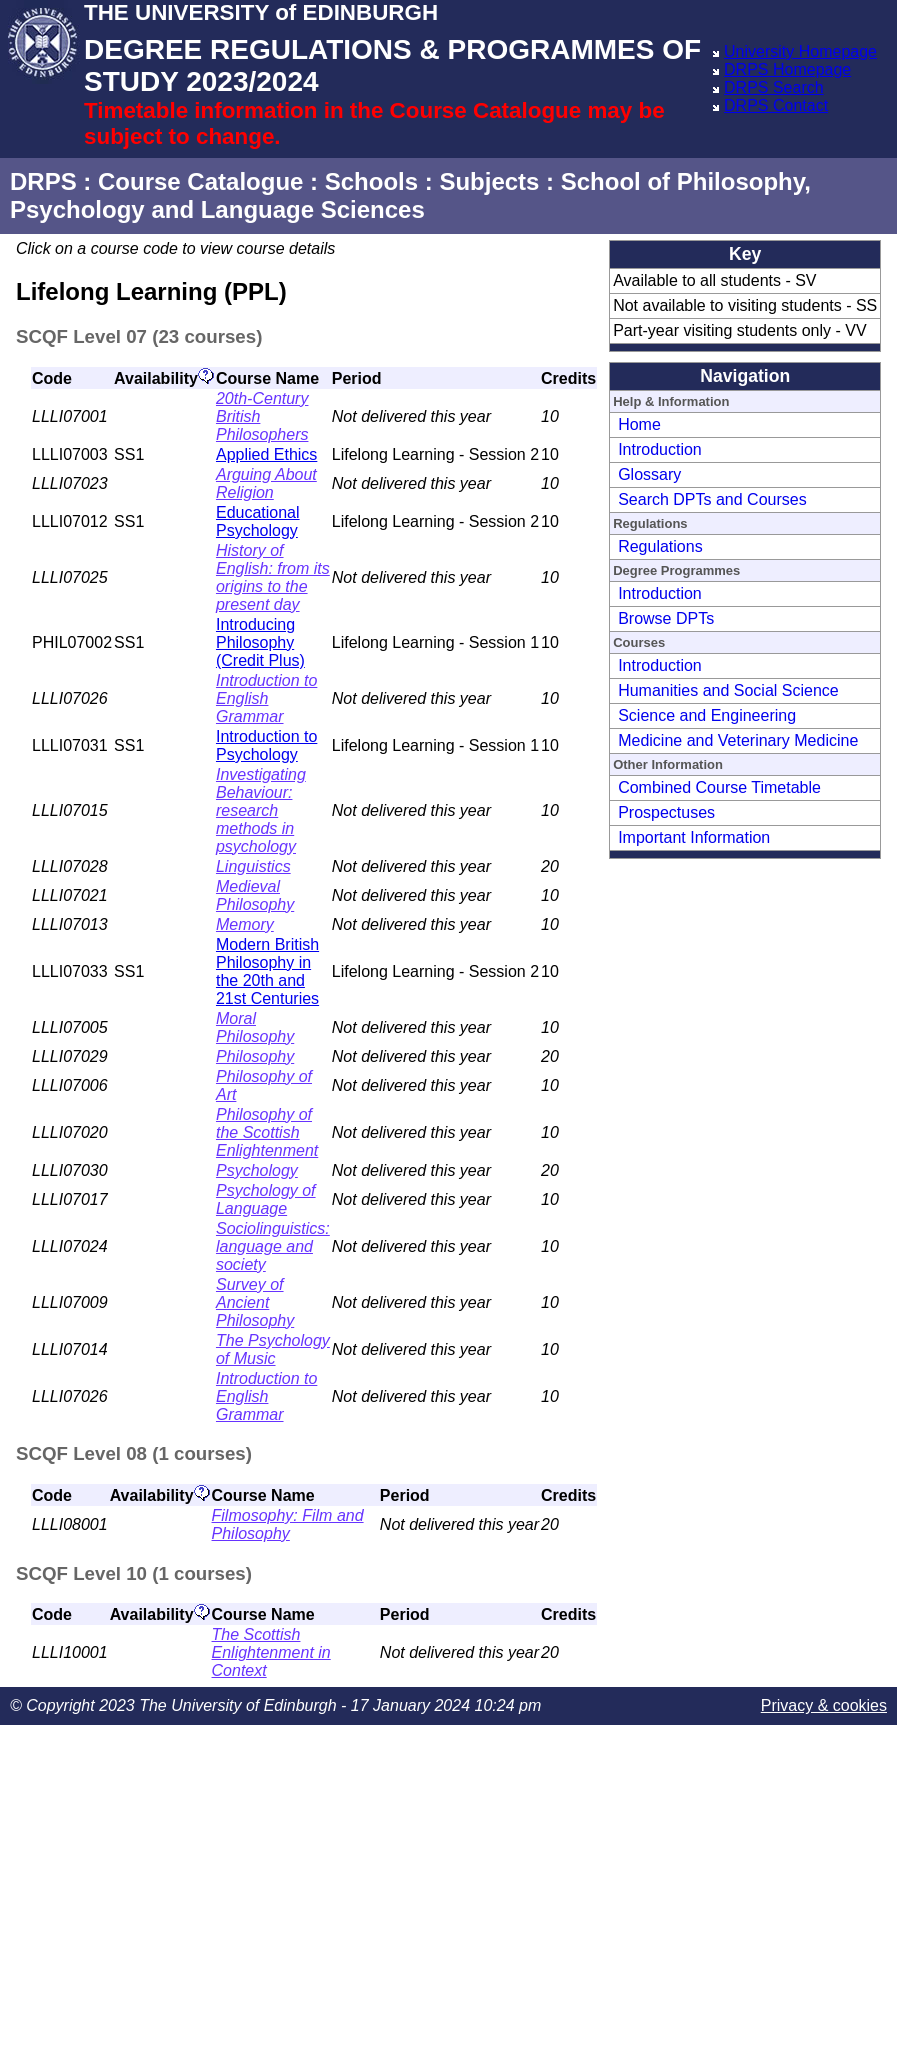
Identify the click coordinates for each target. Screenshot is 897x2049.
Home (639, 424)
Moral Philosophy (255, 1027)
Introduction (660, 449)
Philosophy (255, 1056)
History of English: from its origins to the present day (273, 577)
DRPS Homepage (787, 69)
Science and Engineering (707, 715)
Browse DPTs (666, 618)
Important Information (694, 837)
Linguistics (253, 866)
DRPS (43, 181)
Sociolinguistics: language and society (273, 1246)
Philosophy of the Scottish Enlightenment (267, 1132)
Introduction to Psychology (266, 745)
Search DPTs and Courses (712, 499)
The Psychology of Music (273, 1349)
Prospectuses (666, 812)
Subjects (489, 181)
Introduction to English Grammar (266, 698)
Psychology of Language (266, 1199)
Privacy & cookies (824, 1705)
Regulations (660, 546)
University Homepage (800, 51)
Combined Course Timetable (719, 787)
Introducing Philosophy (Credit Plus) (260, 642)
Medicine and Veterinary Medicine (738, 740)
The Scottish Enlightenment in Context (271, 1652)
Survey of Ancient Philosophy (255, 1302)
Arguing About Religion (266, 483)
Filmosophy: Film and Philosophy (288, 1524)
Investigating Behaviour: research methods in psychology (261, 810)
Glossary (649, 474)
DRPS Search (774, 87)
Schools (371, 181)
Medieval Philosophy (255, 895)
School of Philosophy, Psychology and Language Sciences (410, 195)
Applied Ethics (266, 454)
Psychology (257, 1170)
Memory (245, 924)
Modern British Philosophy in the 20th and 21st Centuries (267, 971)
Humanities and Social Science (728, 690)
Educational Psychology (258, 521)
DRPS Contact (776, 105)
